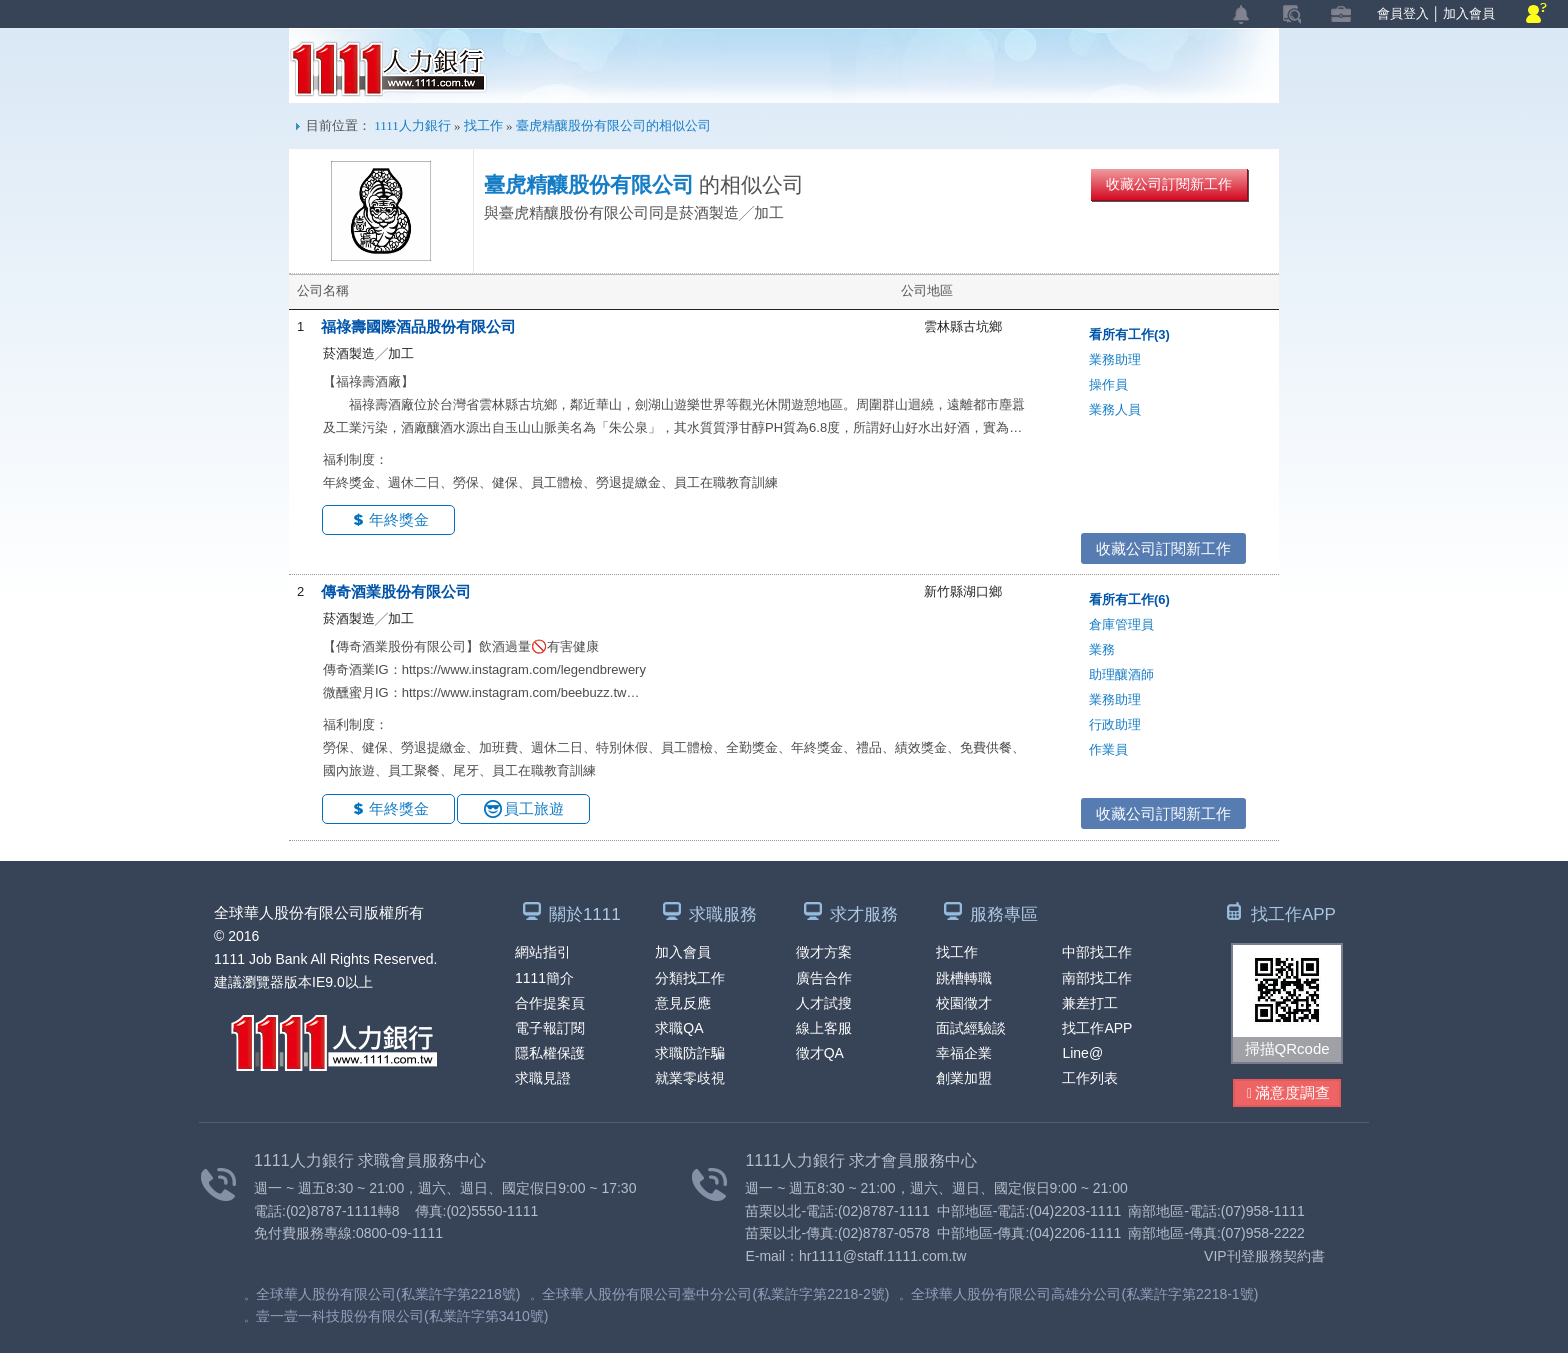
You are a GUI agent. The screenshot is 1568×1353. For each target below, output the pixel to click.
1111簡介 (544, 978)
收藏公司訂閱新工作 (1169, 184)
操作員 (1108, 384)
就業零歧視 (690, 1078)
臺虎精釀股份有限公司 (589, 185)
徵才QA (820, 1053)
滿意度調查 (1288, 1093)
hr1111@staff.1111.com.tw (882, 1256)
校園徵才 (964, 1003)
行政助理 (1115, 724)
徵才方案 (824, 952)
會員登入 (1403, 13)
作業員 (1108, 749)
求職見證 (543, 1078)
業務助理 (1115, 359)
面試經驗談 (971, 1028)
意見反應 (683, 1003)
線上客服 (824, 1028)
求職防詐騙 (690, 1053)
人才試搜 (824, 1003)
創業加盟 (964, 1078)
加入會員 (1469, 13)
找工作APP (1097, 1028)
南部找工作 (1097, 978)
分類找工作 (690, 978)
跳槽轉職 (964, 978)
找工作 (483, 125)
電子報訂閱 (550, 1028)
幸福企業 (964, 1053)
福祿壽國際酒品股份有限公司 (418, 326)
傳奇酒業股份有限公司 (396, 591)
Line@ (1082, 1053)
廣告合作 (824, 978)
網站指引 (543, 952)
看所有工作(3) (1129, 334)
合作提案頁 (550, 1003)
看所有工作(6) (1129, 599)
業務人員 (1115, 409)
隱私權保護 (550, 1053)
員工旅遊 (534, 808)
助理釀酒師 (1121, 674)
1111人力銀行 (388, 69)
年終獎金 (399, 519)
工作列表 (1090, 1078)
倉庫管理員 (1121, 624)
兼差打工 (1090, 1003)
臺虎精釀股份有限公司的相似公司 (613, 125)
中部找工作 (1097, 952)
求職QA (679, 1028)
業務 (1102, 649)
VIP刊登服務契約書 (1264, 1256)
